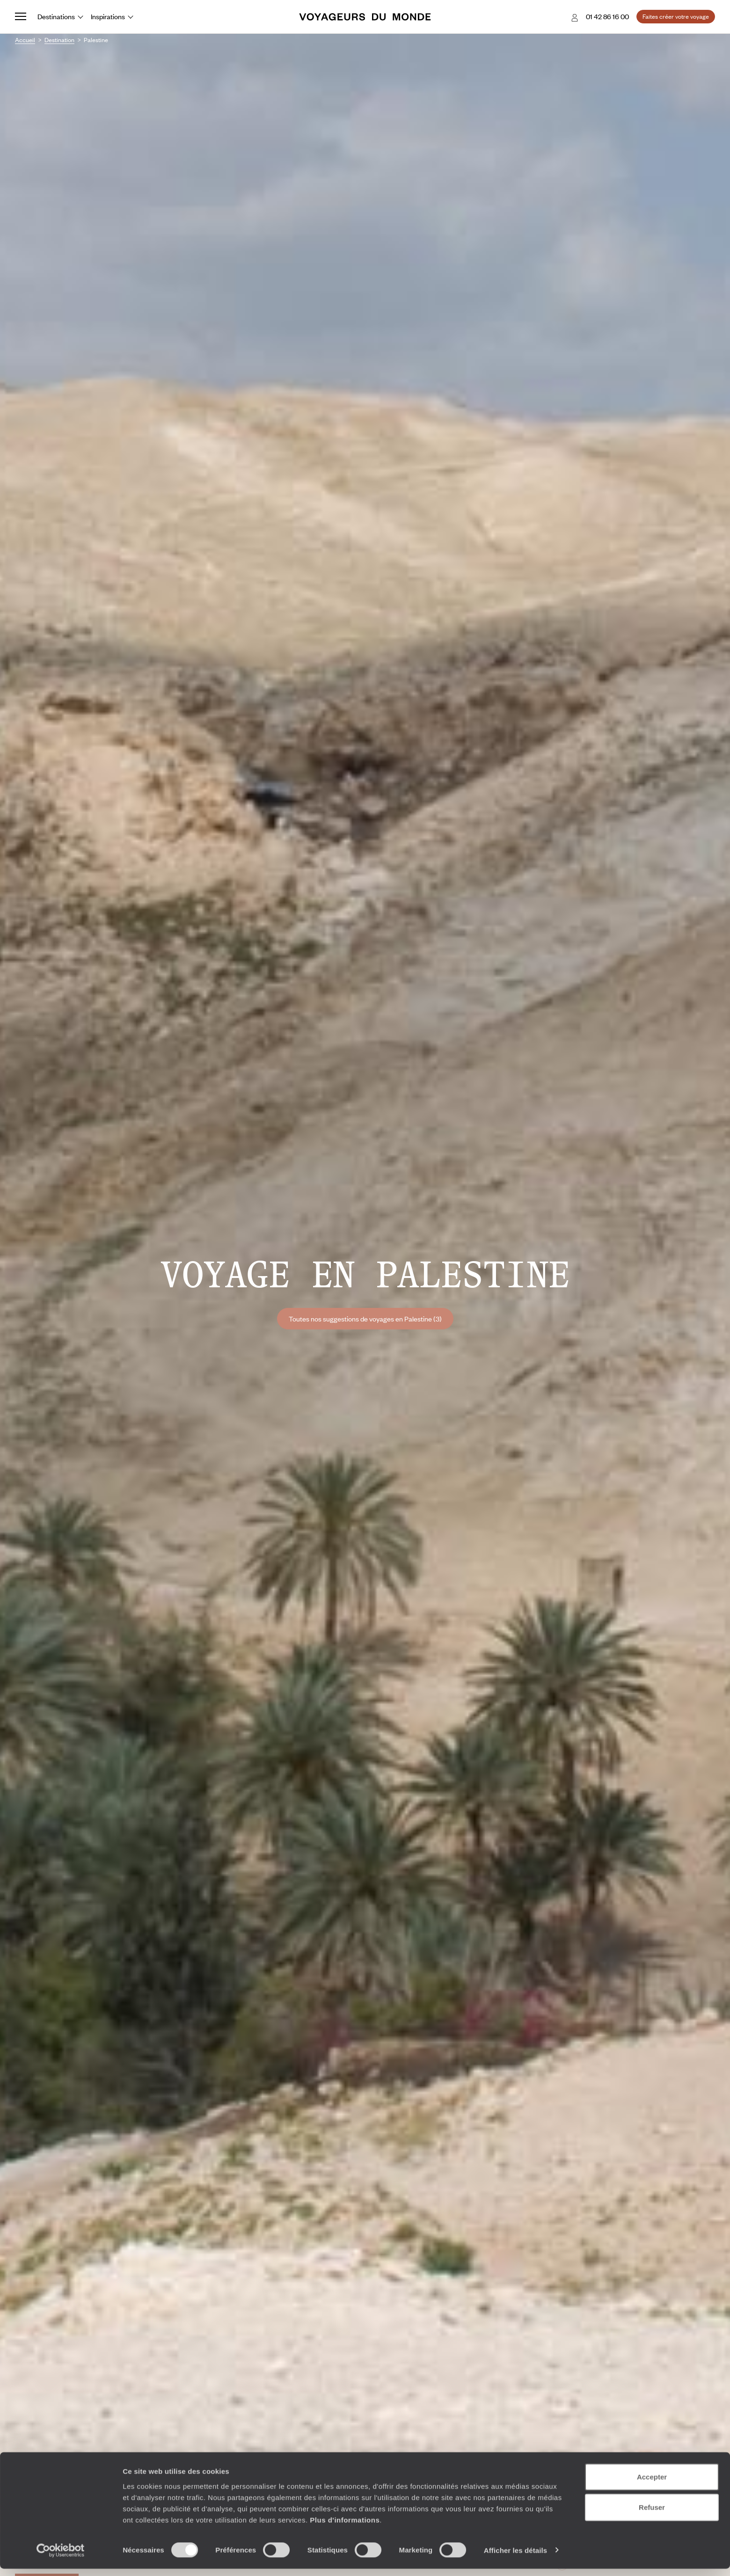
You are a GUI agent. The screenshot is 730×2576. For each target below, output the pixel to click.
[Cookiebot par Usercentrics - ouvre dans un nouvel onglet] (61, 2558)
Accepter (652, 2484)
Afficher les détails (515, 2557)
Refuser (652, 2515)
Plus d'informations (345, 2527)
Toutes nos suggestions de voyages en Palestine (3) (365, 1318)
